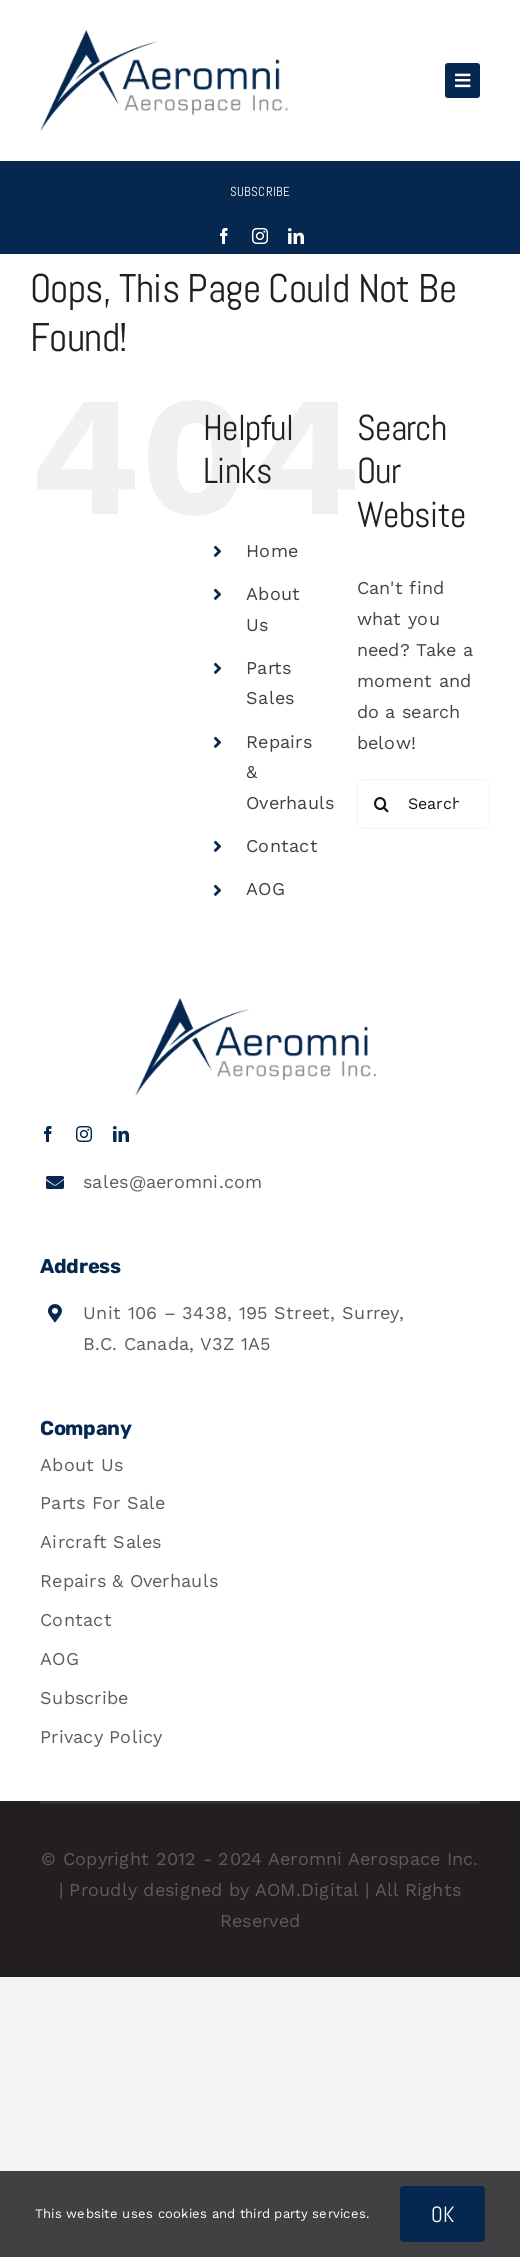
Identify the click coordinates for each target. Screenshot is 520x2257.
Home (272, 550)
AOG (265, 888)
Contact (282, 845)
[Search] (382, 804)
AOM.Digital (307, 1889)
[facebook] (224, 236)
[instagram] (260, 236)
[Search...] (423, 804)
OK (443, 2214)
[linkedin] (296, 236)
